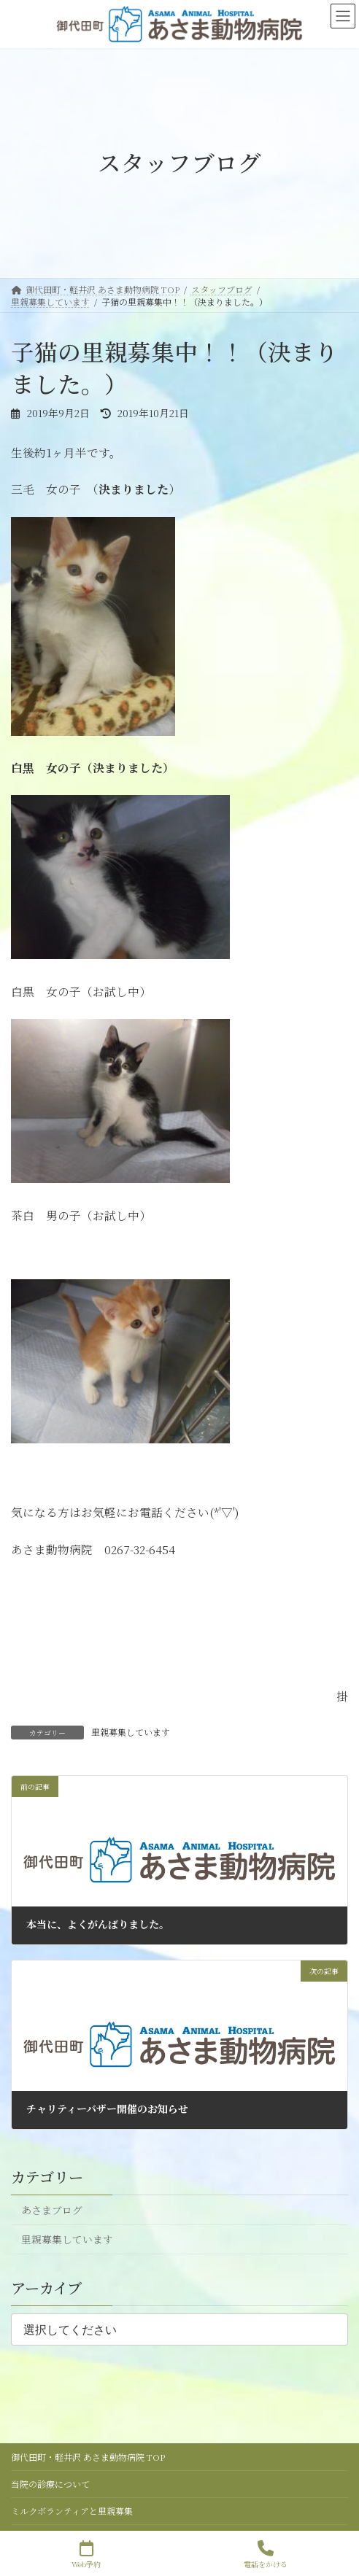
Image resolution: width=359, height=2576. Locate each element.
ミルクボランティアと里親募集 (72, 2511)
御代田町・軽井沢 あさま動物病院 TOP (88, 2457)
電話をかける (265, 2554)
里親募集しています (130, 1732)
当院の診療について (50, 2484)
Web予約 (86, 2554)
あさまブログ (51, 2210)
